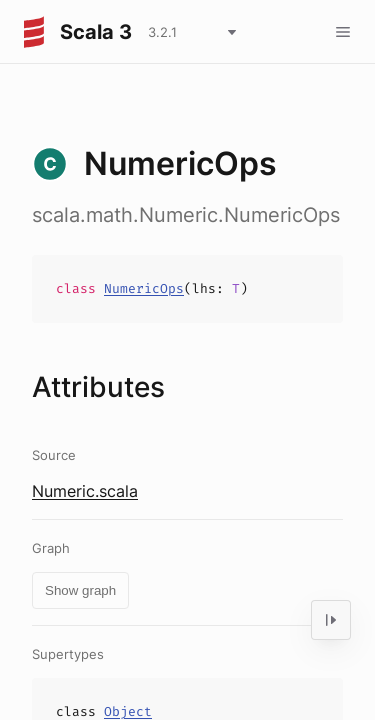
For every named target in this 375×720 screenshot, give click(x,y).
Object (128, 711)
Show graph (80, 590)
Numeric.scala (85, 491)
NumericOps (144, 288)
